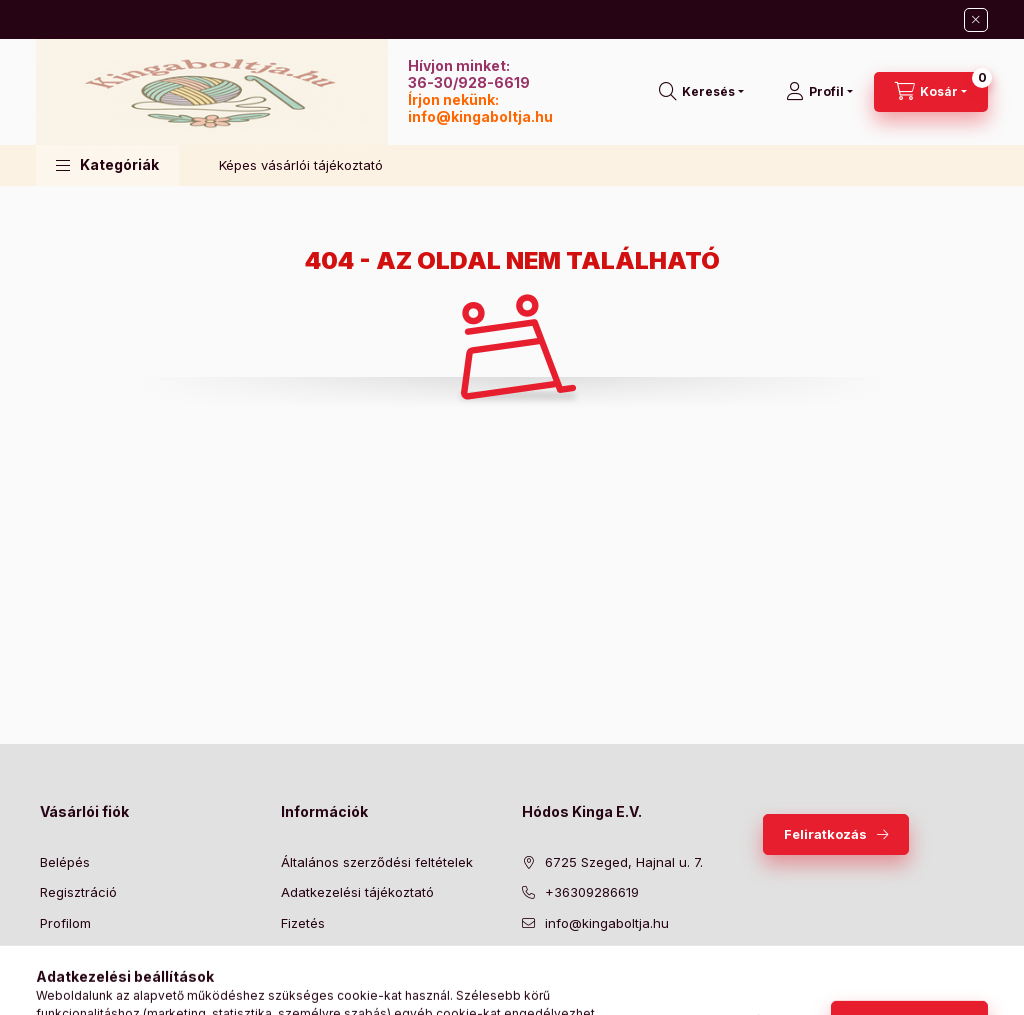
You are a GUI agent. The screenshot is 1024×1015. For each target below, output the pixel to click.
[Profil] (819, 92)
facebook (528, 973)
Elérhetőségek (325, 984)
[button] (107, 165)
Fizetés (303, 923)
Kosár (57, 953)
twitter (568, 973)
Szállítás (306, 953)
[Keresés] (701, 92)
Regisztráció (78, 892)
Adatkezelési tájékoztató (357, 892)
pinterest (608, 973)
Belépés (65, 862)
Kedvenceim (78, 984)
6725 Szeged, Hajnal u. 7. (624, 862)
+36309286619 (592, 892)
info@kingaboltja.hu (480, 116)
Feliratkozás (825, 834)
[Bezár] (976, 20)
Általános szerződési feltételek (377, 862)
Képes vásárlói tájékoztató (301, 165)
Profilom (65, 923)
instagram (648, 973)
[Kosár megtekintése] (931, 92)
